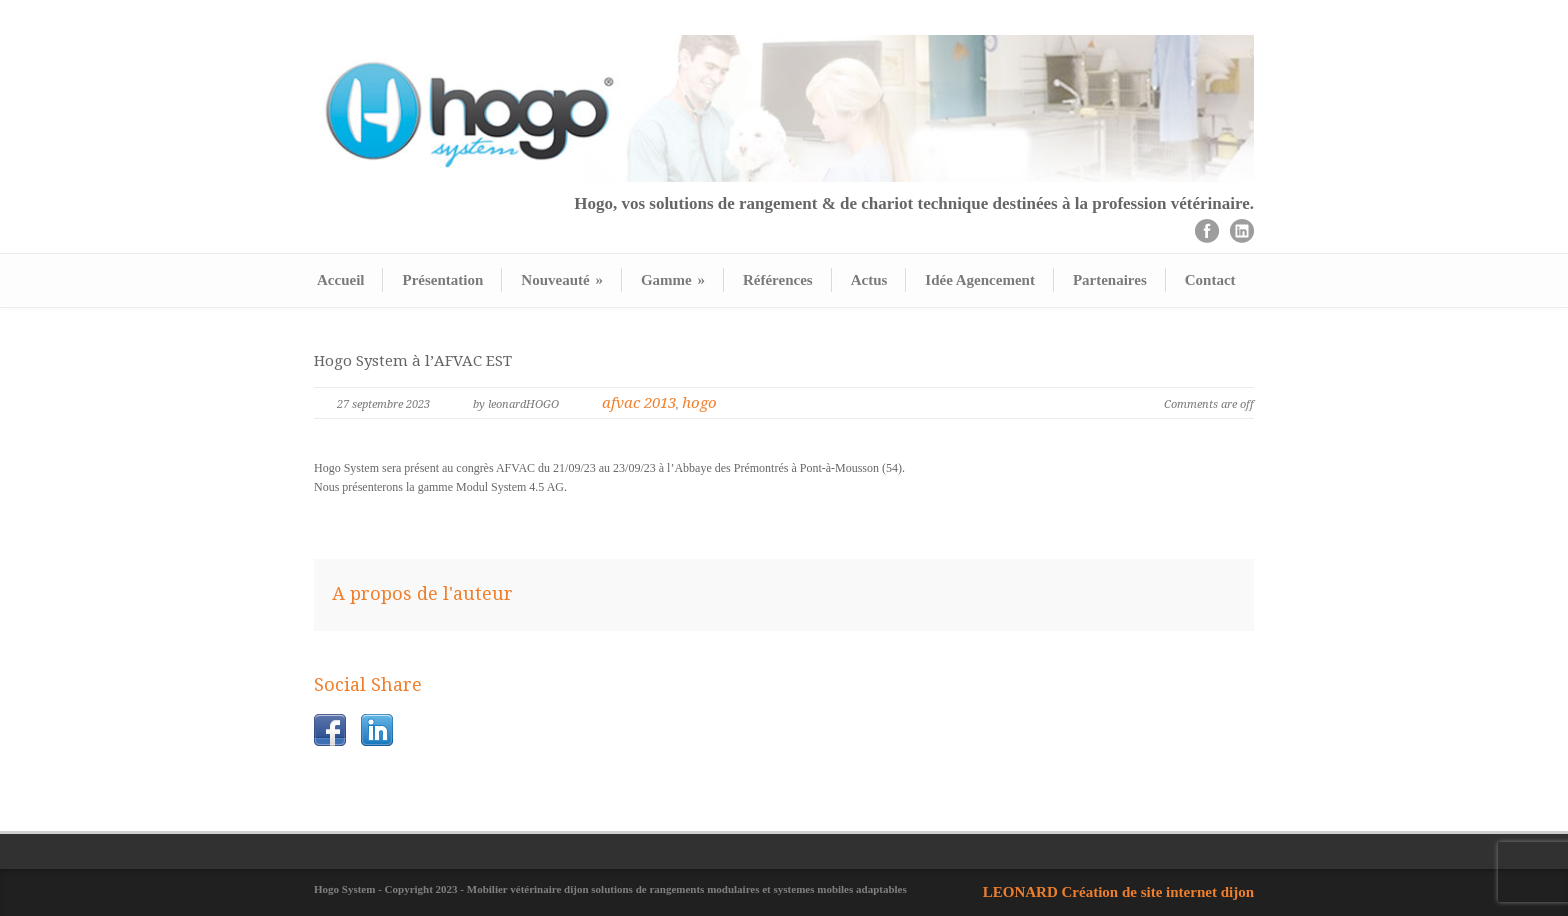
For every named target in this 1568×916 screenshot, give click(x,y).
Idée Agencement (980, 280)
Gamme (673, 280)
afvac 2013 (639, 403)
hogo (699, 403)
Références (778, 280)
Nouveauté (562, 280)
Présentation (442, 280)
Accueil (340, 280)
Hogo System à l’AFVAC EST (413, 361)
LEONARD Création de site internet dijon (1118, 892)
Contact (1210, 280)
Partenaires (1110, 280)
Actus (869, 280)
